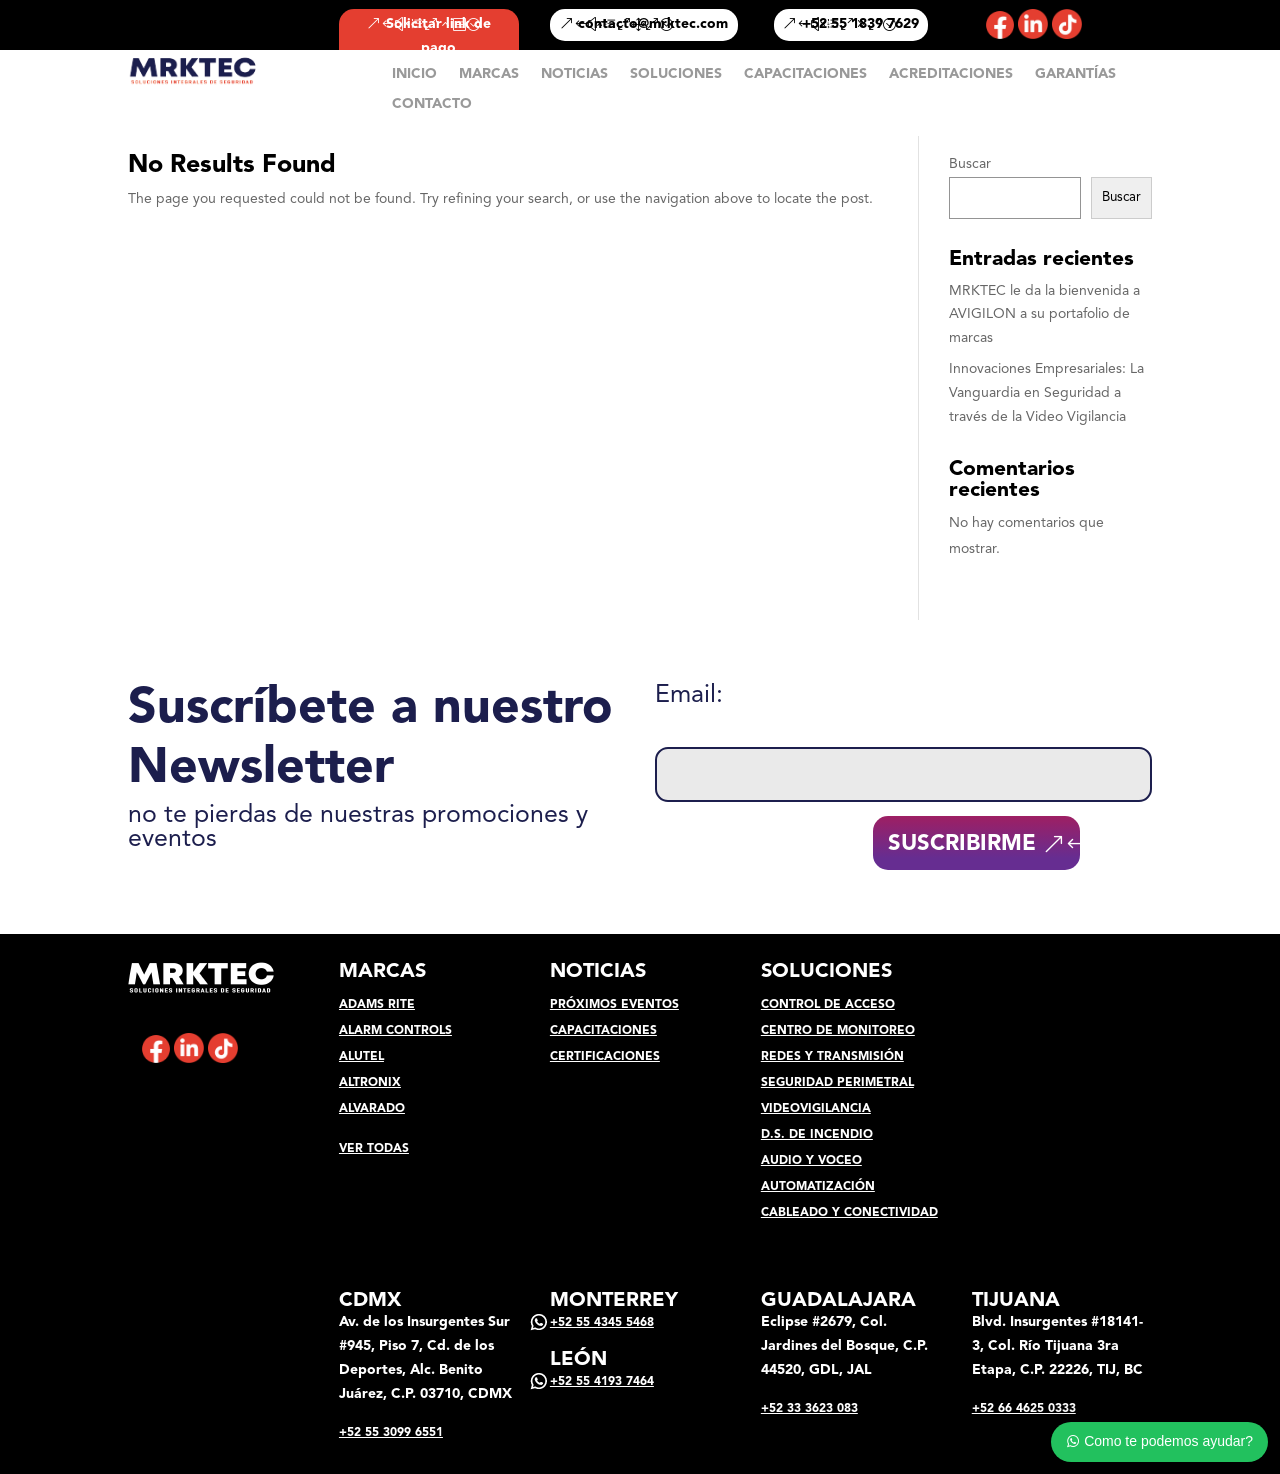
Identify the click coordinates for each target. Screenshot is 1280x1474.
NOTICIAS (574, 74)
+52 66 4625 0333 (1024, 1409)
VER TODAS (374, 1149)
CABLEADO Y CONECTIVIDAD (849, 1213)
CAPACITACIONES (805, 74)
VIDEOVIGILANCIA (816, 1109)
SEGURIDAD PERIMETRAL (837, 1083)
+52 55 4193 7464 (602, 1382)
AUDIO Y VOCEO (811, 1161)
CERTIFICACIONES (605, 1057)
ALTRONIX (370, 1083)
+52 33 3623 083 (809, 1409)
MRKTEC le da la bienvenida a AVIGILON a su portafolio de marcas (1044, 315)
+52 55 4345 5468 (602, 1323)
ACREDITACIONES (951, 74)
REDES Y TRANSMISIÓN (832, 1057)
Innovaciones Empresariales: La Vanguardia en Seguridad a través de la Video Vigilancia (1046, 393)
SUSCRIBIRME (962, 844)
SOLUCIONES (676, 74)
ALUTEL (361, 1057)
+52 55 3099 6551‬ (391, 1433)
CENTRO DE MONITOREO (838, 1031)
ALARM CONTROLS (395, 1031)
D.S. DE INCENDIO (817, 1135)
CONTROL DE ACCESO (828, 1005)
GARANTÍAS (1075, 74)
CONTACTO (432, 104)
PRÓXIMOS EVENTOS (614, 1005)
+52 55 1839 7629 (860, 24)
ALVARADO (372, 1109)
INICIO (414, 74)
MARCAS (489, 74)
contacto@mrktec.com (653, 24)
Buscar (970, 164)
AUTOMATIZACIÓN (818, 1187)
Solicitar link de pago (438, 36)
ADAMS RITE (377, 1005)
